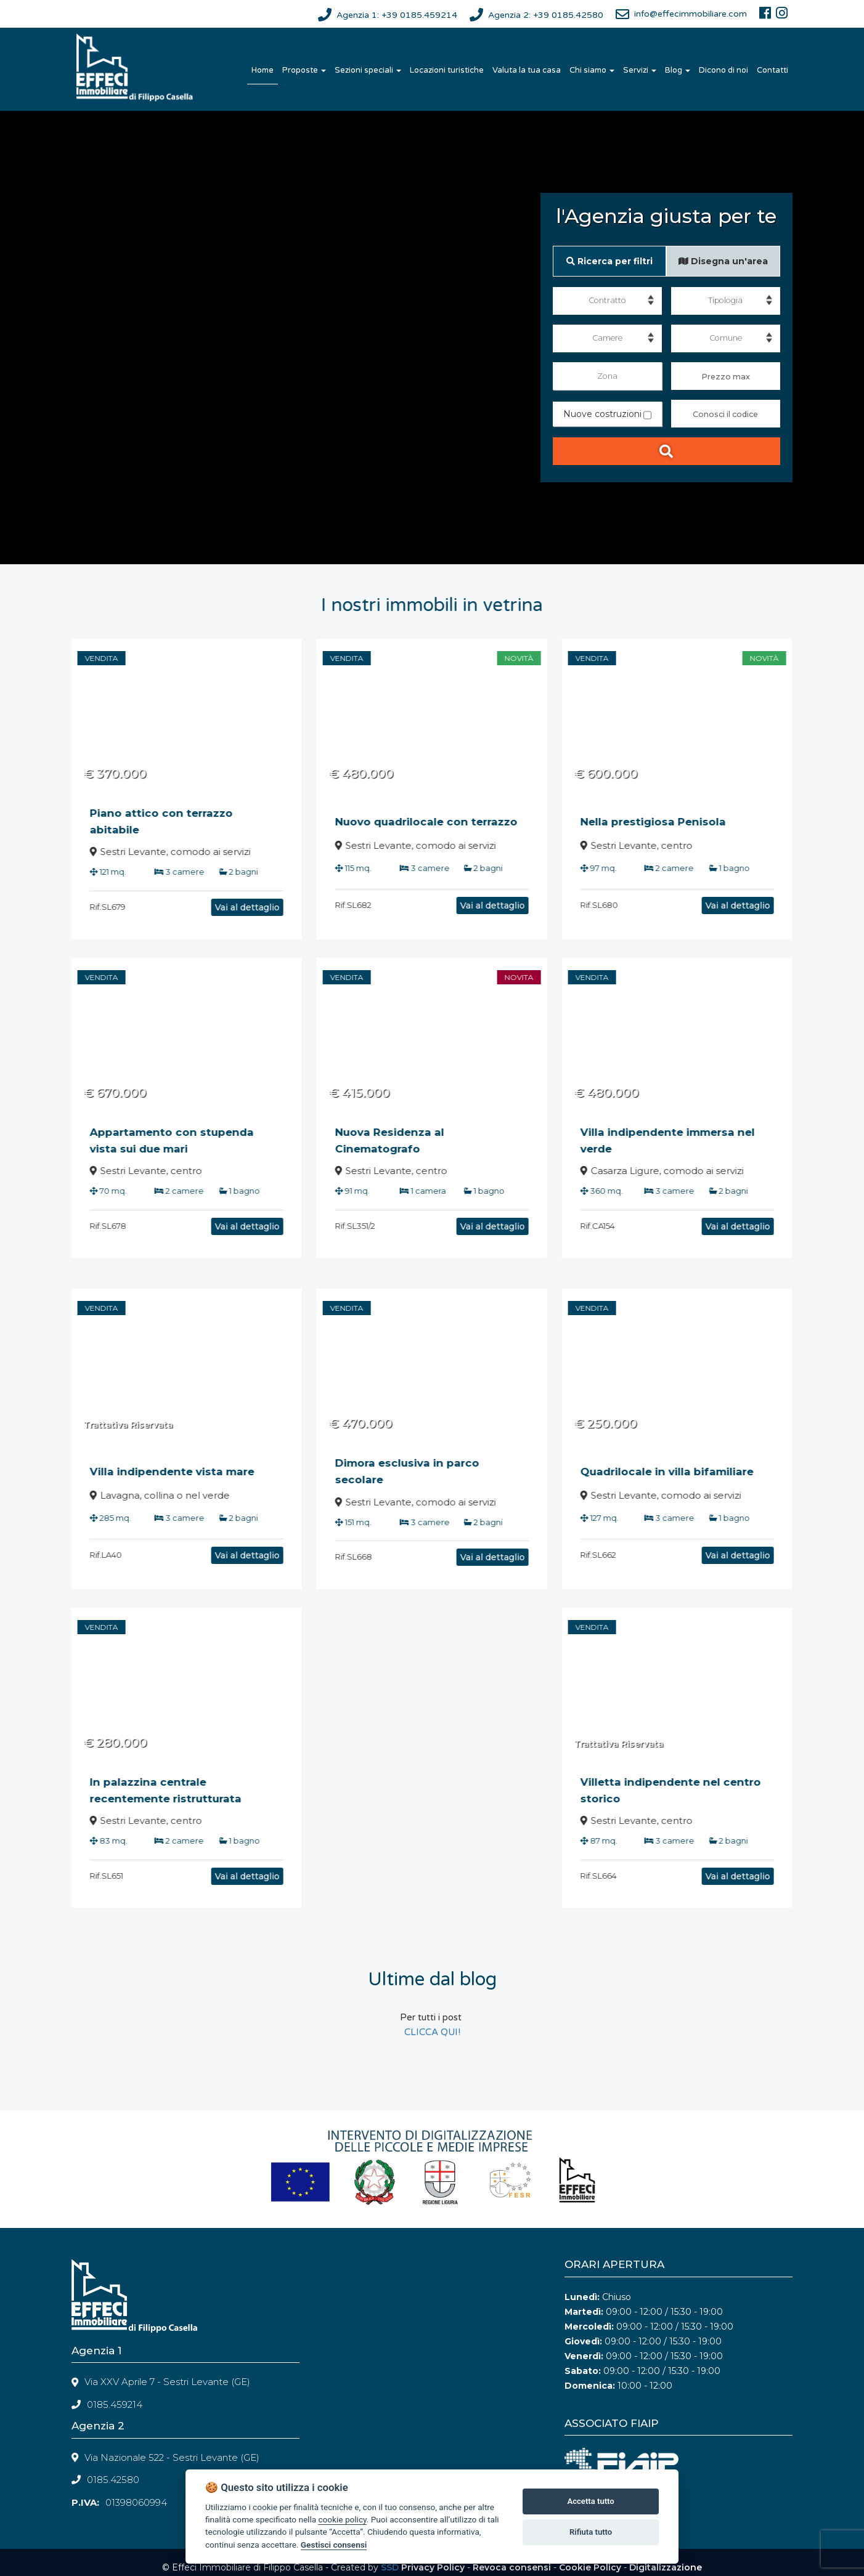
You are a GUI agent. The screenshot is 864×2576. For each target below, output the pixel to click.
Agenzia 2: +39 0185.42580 (545, 15)
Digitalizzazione (665, 2567)
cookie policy (342, 2519)
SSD (390, 2567)
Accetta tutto (590, 2501)
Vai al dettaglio (216, 907)
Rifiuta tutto (590, 2532)
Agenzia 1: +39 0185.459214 (396, 15)
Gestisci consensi (334, 2545)
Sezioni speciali (368, 70)
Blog (677, 70)
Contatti (772, 70)
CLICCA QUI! (432, 2032)
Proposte (304, 70)
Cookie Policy (590, 2567)
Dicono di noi (723, 70)
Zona (607, 376)
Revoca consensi (512, 2567)
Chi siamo (591, 70)
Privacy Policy (433, 2567)
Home (262, 70)
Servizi (639, 70)
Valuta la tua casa (526, 70)
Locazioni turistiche (447, 70)
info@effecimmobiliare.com (690, 14)
